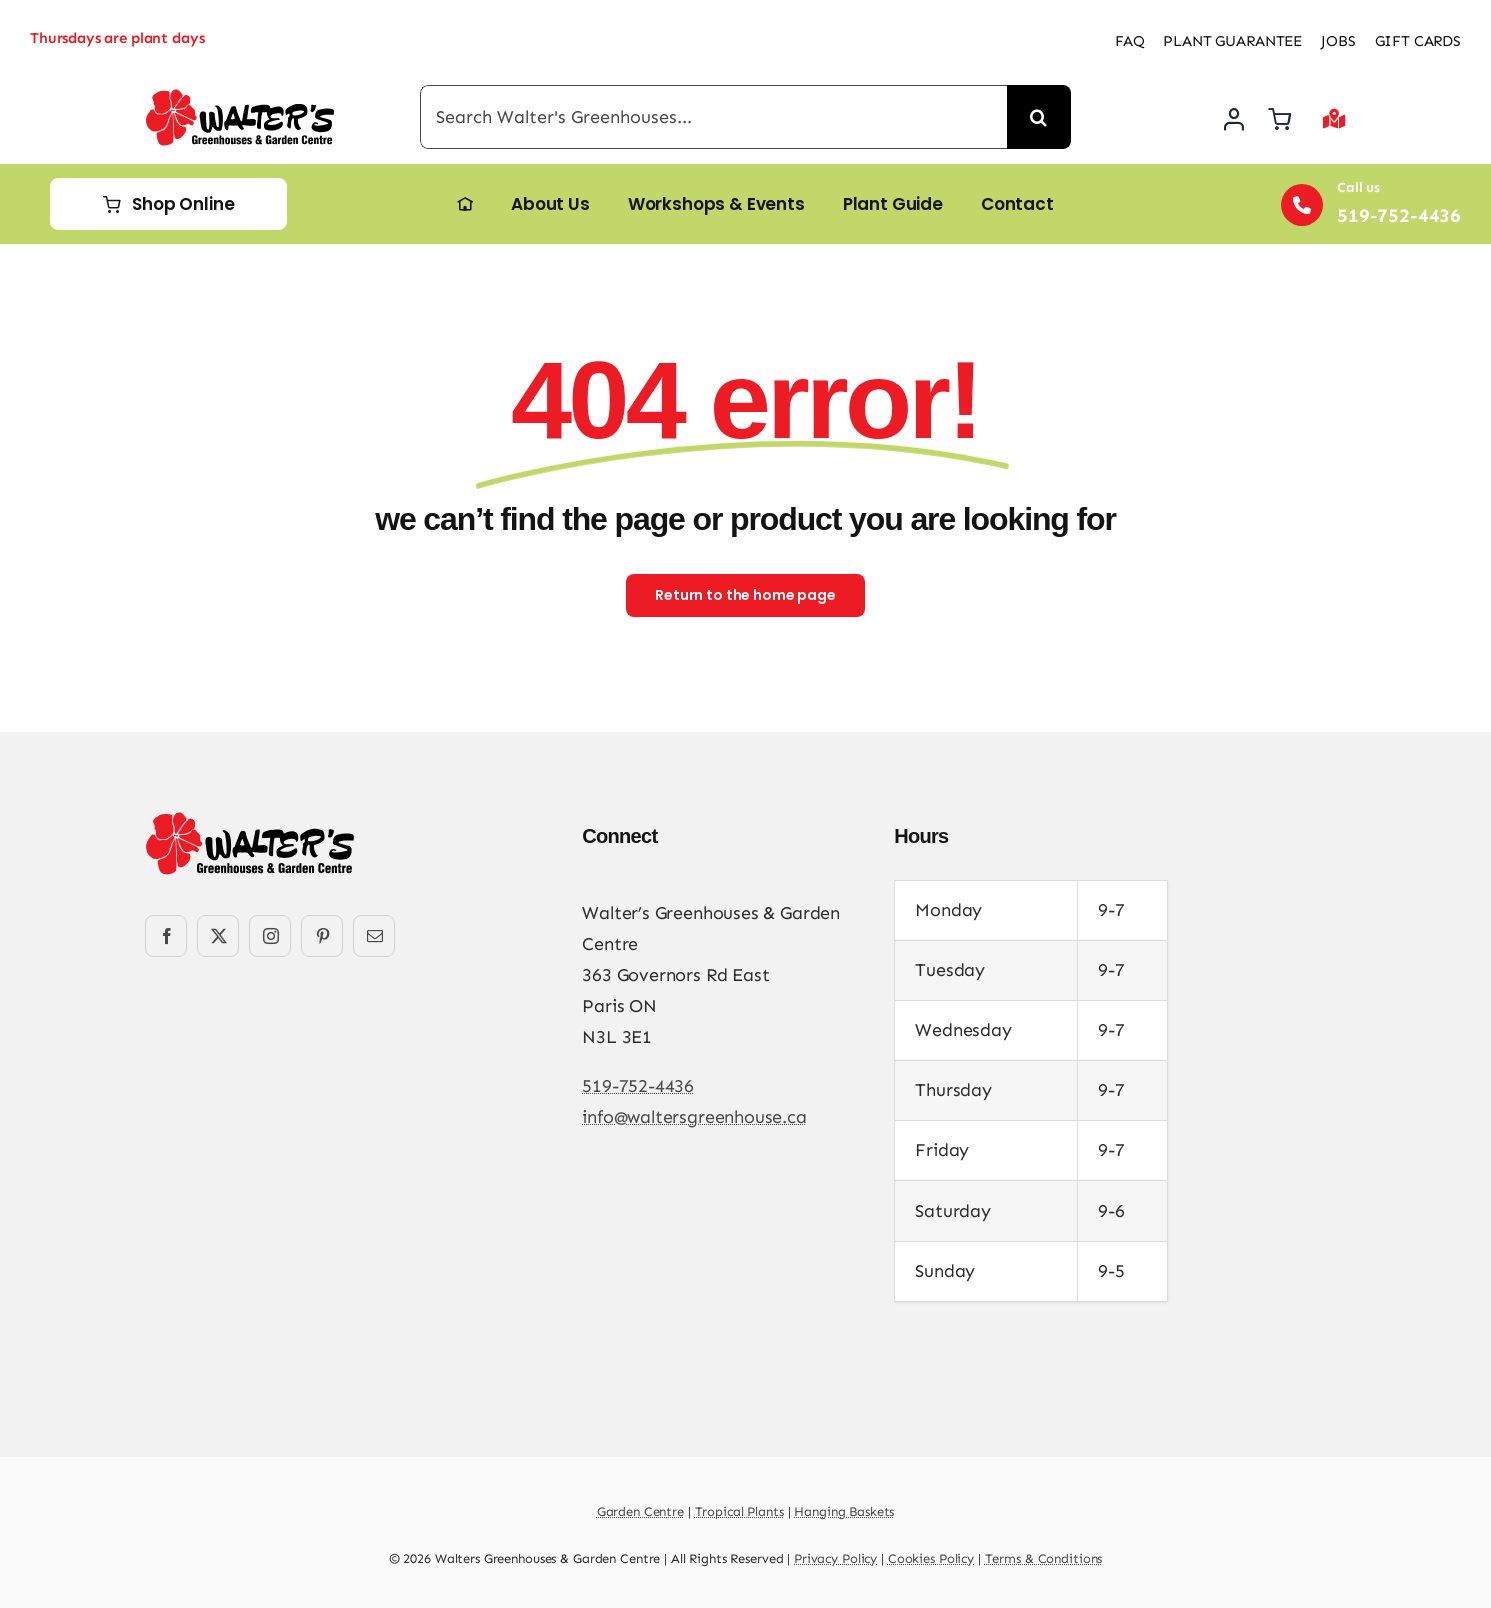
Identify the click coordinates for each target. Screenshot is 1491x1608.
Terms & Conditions (1044, 1558)
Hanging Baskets (844, 1511)
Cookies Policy (931, 1558)
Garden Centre (640, 1511)
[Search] (1039, 117)
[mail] (374, 936)
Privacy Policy (835, 1558)
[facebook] (166, 936)
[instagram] (270, 936)
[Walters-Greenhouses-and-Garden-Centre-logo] (240, 98)
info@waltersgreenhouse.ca (694, 1117)
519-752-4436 (638, 1086)
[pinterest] (322, 936)
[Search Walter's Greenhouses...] (713, 117)
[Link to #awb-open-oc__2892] (1334, 119)
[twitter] (218, 936)
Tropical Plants (739, 1511)
